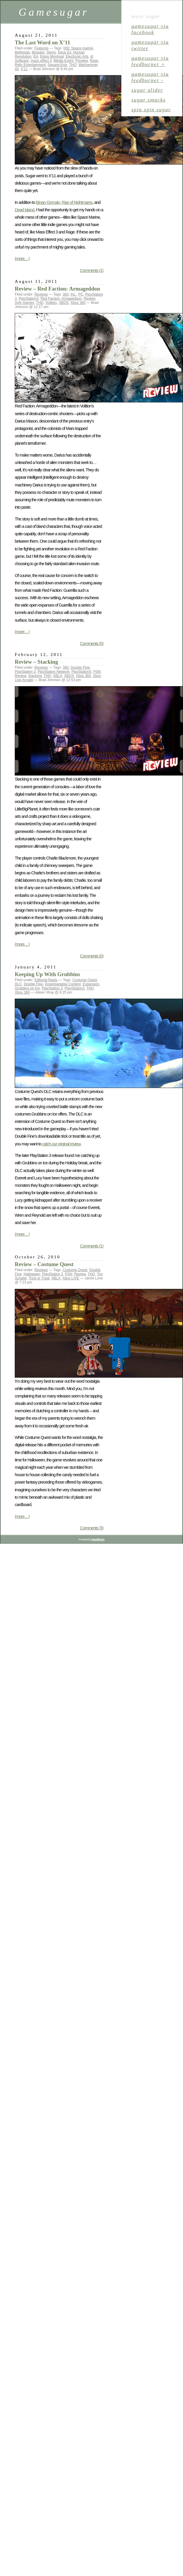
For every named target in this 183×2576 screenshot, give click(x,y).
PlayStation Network (53, 672)
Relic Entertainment (30, 65)
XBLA (57, 676)
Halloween (32, 1274)
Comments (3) (91, 1528)
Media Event (63, 61)
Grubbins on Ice (27, 988)
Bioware (38, 52)
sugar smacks (148, 100)
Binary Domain (48, 202)
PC (80, 294)
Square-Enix (57, 65)
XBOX (63, 303)
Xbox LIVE (70, 1278)
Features (41, 48)
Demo (51, 52)
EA (35, 56)
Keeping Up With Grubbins (47, 974)
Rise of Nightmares (77, 202)
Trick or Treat (39, 1278)
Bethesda (22, 52)
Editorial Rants (46, 980)
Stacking (35, 676)
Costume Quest (84, 980)
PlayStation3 (28, 298)
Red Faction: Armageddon (60, 298)
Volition (51, 303)
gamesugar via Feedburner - (150, 77)
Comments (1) (91, 270)
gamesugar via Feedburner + (150, 61)
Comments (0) (91, 643)
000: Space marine (78, 48)
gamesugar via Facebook (150, 29)
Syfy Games (24, 303)
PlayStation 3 (25, 672)
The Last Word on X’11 (42, 42)
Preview (81, 61)
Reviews (41, 294)
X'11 (24, 69)
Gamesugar (54, 12)
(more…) (22, 258)
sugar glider (147, 90)
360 (66, 294)
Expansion (91, 984)
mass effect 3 (41, 61)
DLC (18, 984)
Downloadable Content (63, 984)
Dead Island (24, 209)
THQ (72, 65)
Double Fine (80, 667)
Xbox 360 (78, 303)
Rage (94, 61)
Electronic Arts (77, 56)
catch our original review (61, 1144)
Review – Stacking (36, 662)
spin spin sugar (151, 109)
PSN (97, 672)
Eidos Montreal (52, 56)
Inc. (73, 294)
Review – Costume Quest (44, 1264)
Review (89, 298)
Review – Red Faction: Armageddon (57, 289)
